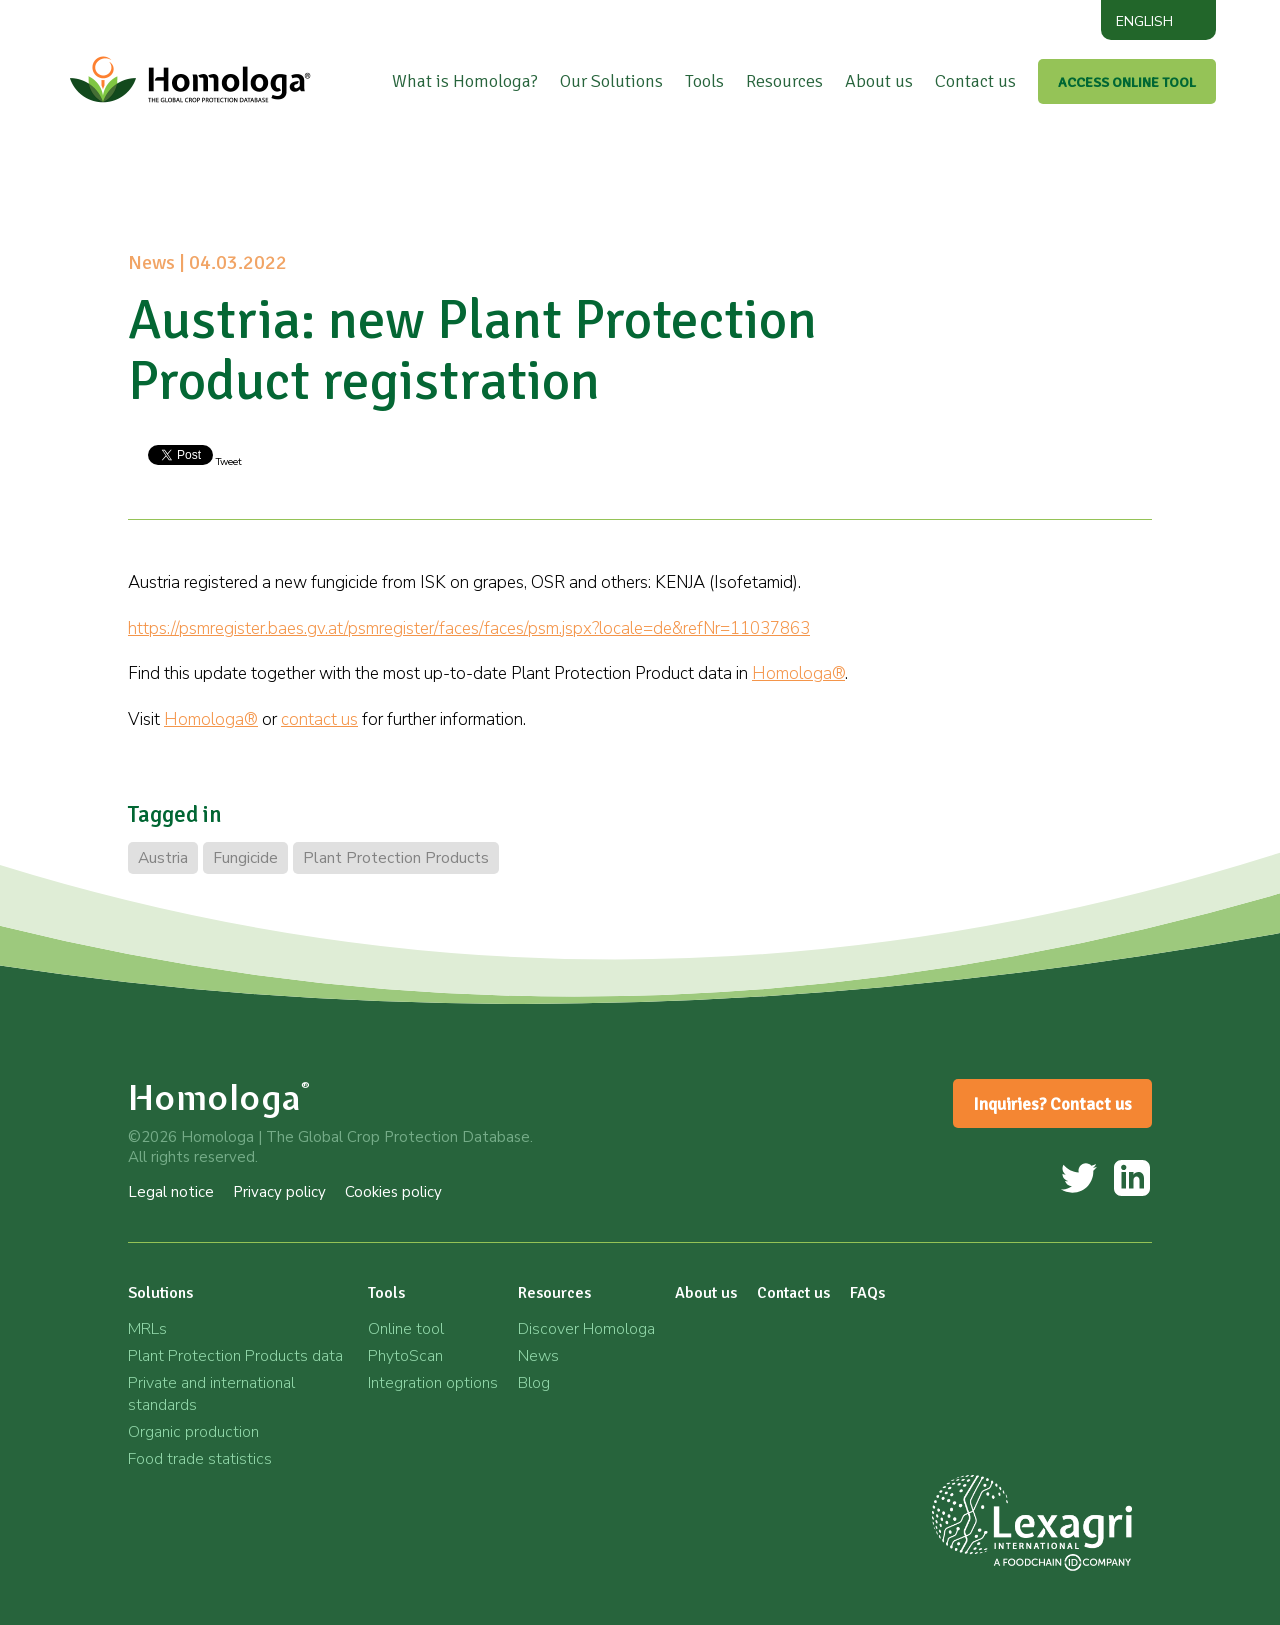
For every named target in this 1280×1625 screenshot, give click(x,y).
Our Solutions (611, 81)
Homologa (219, 1097)
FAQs (867, 1293)
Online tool (406, 1329)
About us (879, 81)
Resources (784, 81)
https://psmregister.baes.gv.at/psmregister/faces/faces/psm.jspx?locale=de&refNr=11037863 (469, 628)
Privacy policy (279, 1192)
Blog (534, 1383)
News (538, 1356)
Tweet (227, 462)
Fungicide (245, 858)
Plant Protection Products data (235, 1356)
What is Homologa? (465, 81)
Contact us (975, 81)
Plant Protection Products (396, 858)
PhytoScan (405, 1356)
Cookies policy (393, 1192)
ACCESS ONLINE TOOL (1127, 82)
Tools (704, 81)
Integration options (433, 1383)
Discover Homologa (586, 1329)
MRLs (147, 1329)
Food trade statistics (200, 1459)
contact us (319, 719)
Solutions (160, 1293)
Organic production (193, 1432)
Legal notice (171, 1192)
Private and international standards (211, 1394)
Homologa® (798, 673)
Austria (163, 858)
